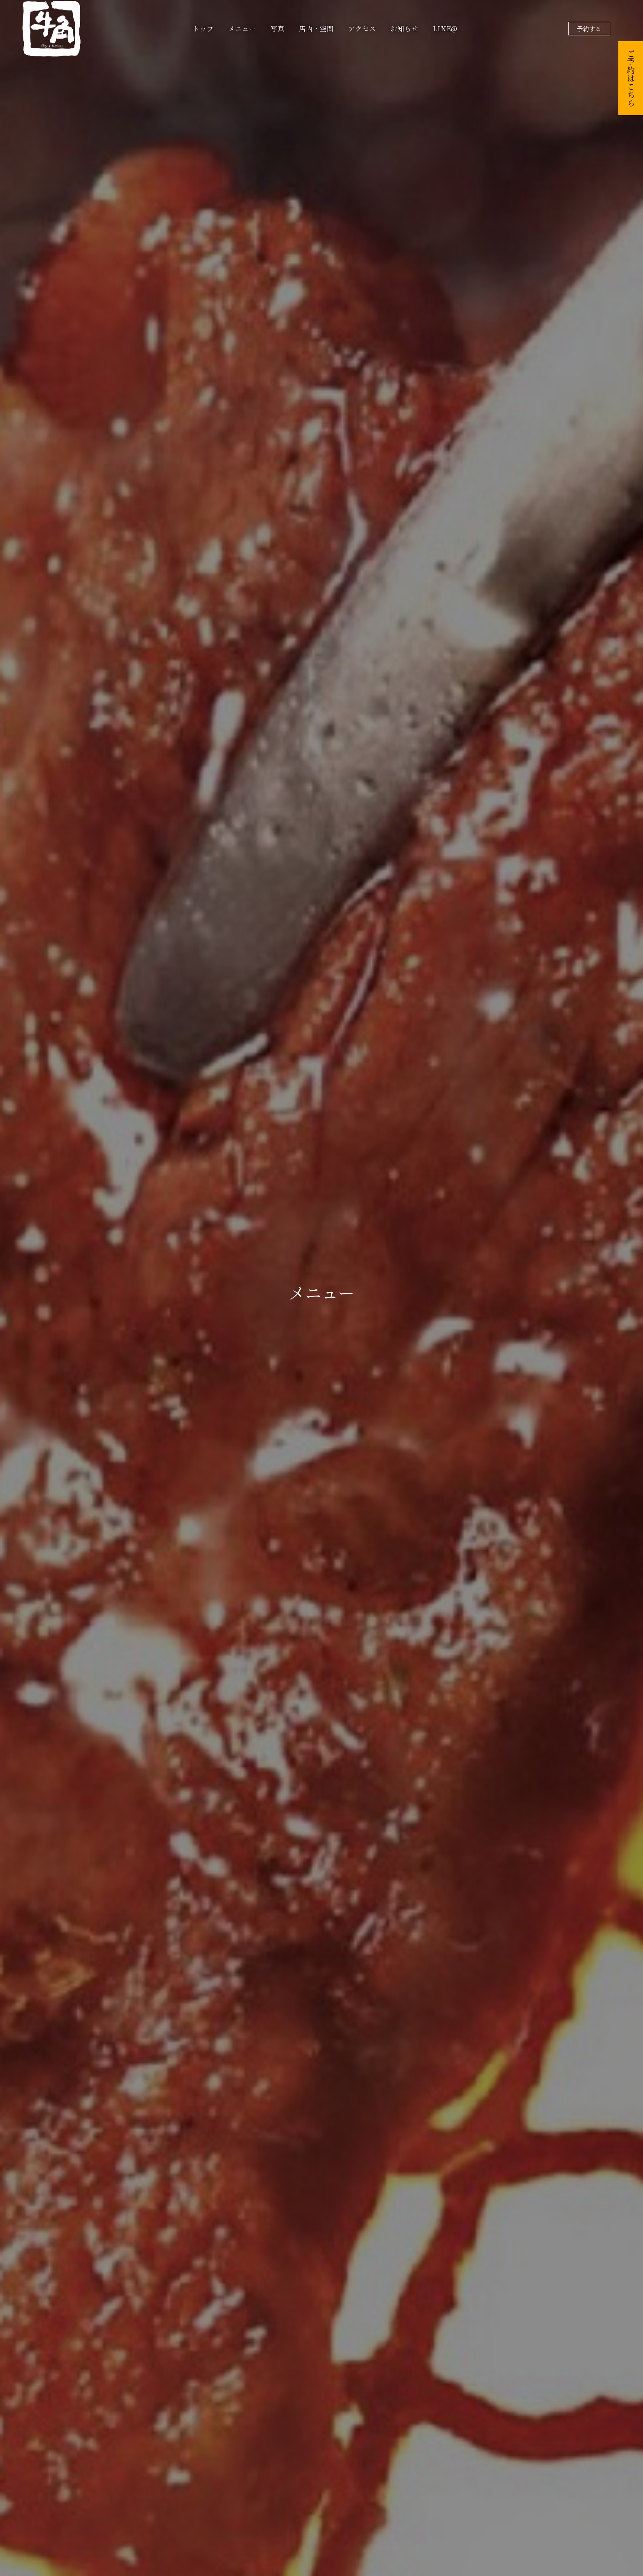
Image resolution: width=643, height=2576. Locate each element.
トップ (203, 28)
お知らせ (405, 28)
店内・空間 (316, 28)
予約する (589, 28)
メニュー (242, 28)
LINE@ (445, 28)
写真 (277, 28)
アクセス (362, 28)
